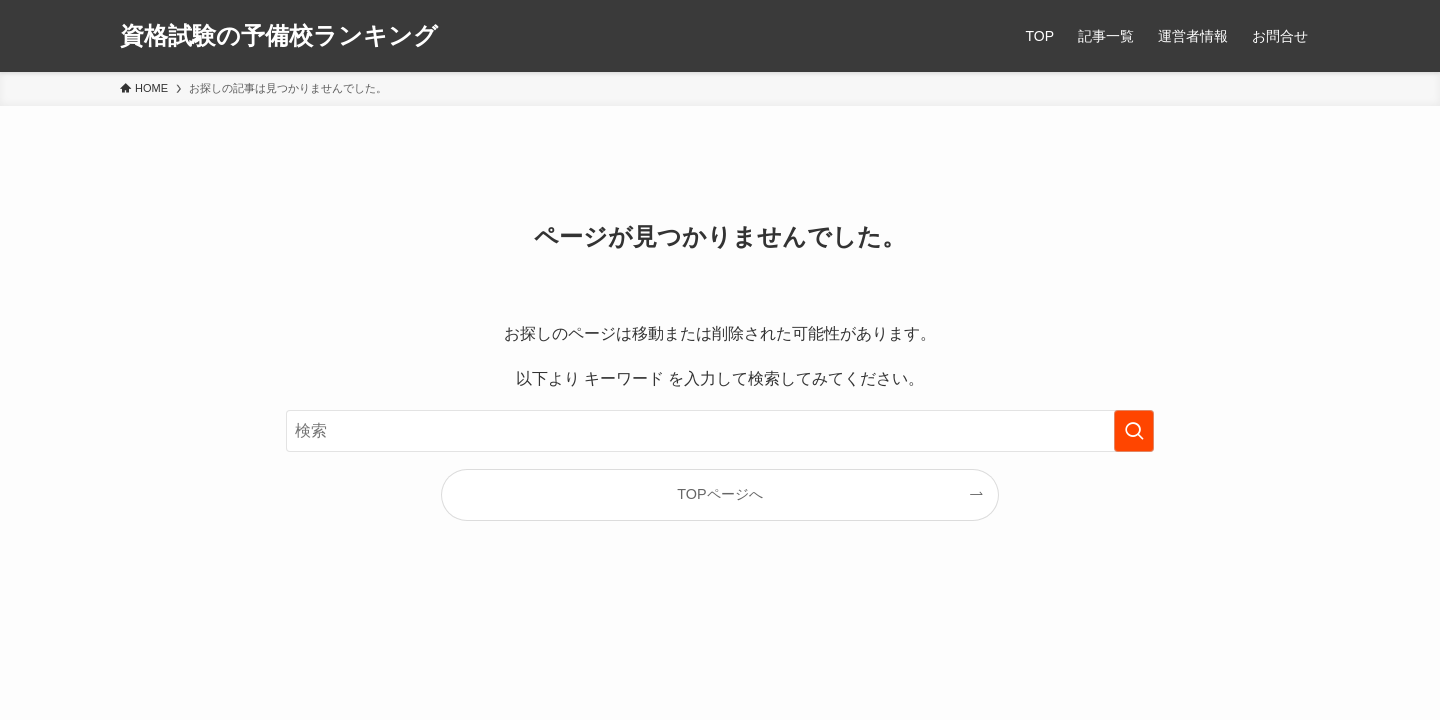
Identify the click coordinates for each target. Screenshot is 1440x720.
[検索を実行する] (1134, 431)
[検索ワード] (720, 431)
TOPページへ (719, 494)
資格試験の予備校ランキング (279, 36)
